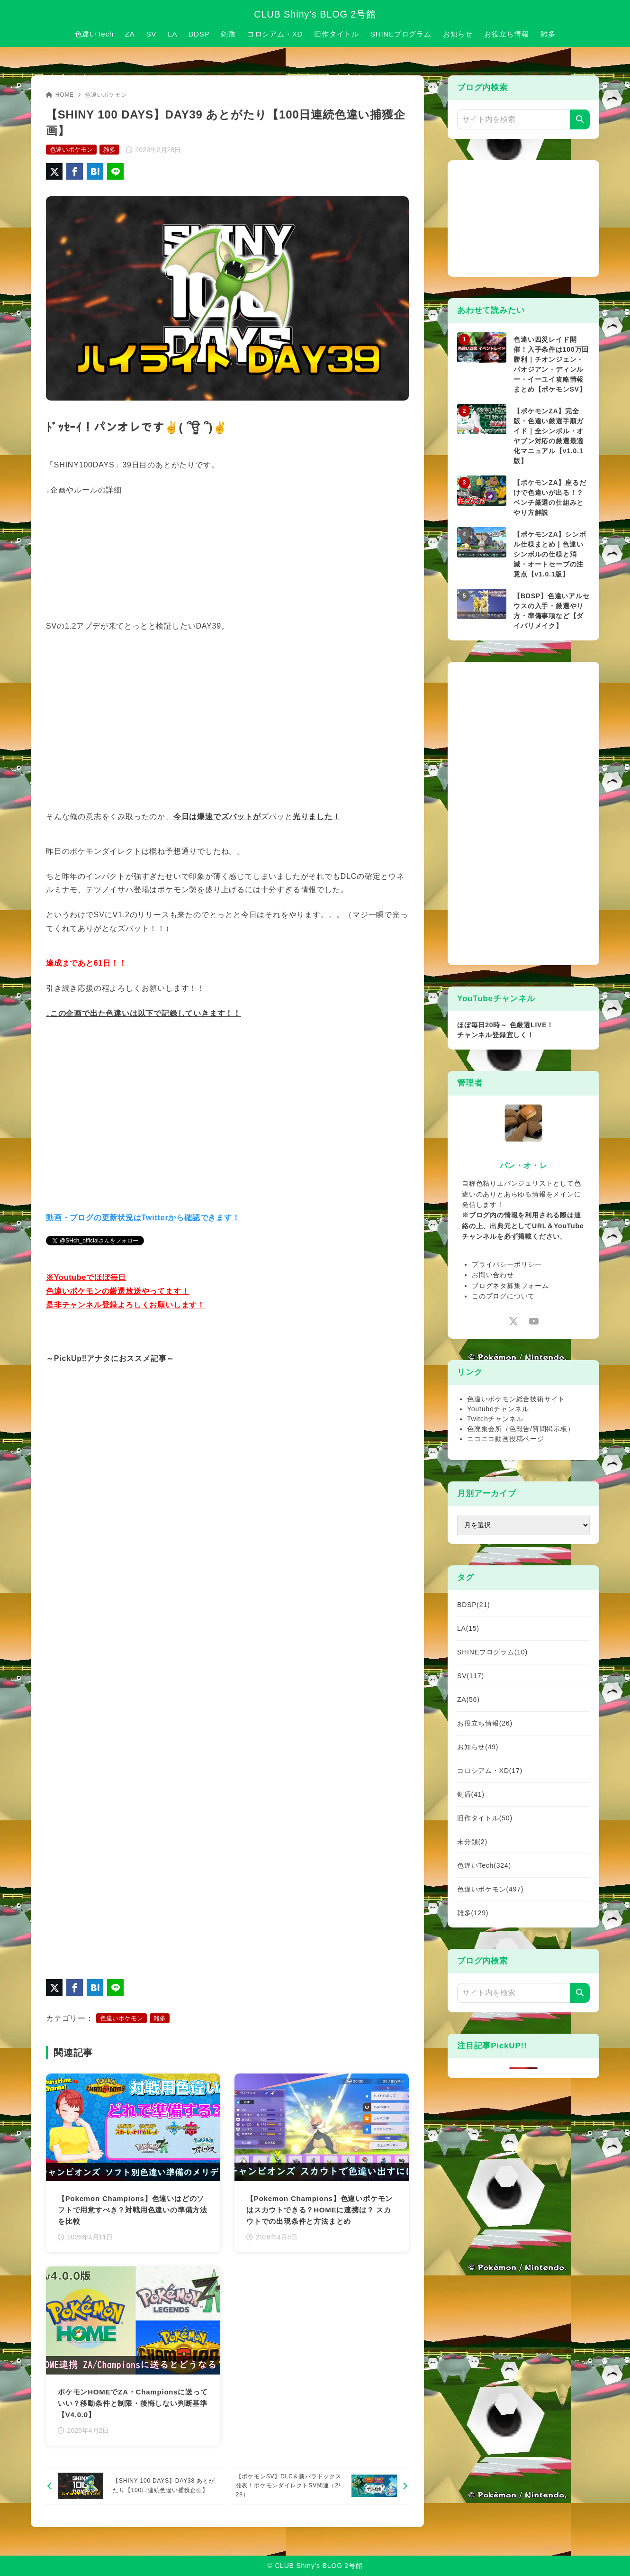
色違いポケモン (106, 94)
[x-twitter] (513, 1321)
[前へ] (135, 2485)
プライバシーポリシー (507, 1264)
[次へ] (320, 2485)
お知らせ (477, 1747)
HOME (60, 94)
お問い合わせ (493, 1275)
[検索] (580, 119)
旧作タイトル (485, 1818)
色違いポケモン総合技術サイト (516, 1399)
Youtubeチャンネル (498, 1409)
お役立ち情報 (485, 1723)
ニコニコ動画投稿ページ (505, 1439)
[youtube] (533, 1321)
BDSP (473, 1604)
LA (468, 1628)
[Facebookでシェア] (74, 171)
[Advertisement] (528, 217)
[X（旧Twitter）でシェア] (54, 171)
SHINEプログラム (492, 1652)
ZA (468, 1699)
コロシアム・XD (489, 1770)
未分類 (472, 1841)
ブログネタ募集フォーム (510, 1285)
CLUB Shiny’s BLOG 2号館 (315, 14)
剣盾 (471, 1794)
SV (470, 1676)
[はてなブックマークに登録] (95, 171)
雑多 (109, 149)
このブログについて (503, 1296)
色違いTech (484, 1865)
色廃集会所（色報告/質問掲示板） (521, 1429)
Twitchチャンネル (495, 1419)
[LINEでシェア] (115, 171)
